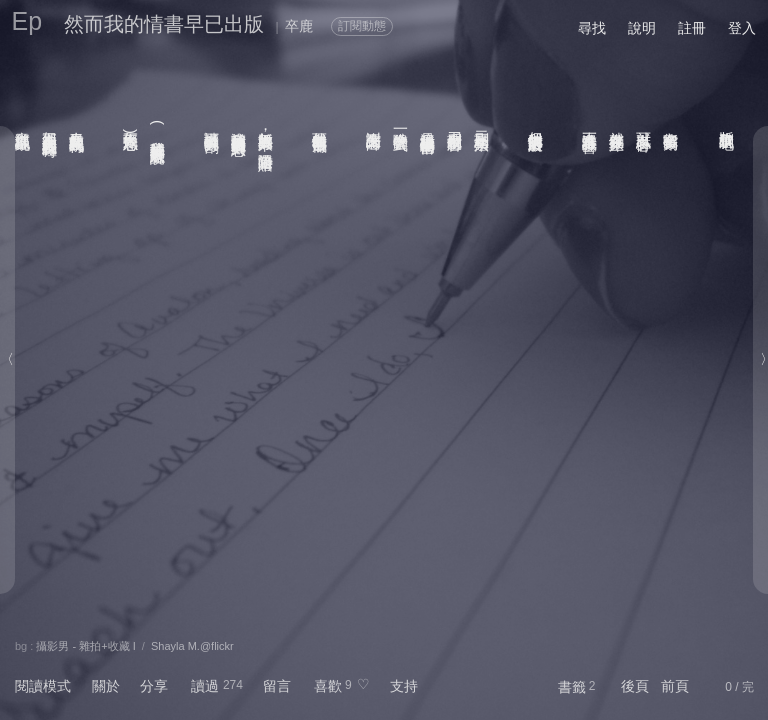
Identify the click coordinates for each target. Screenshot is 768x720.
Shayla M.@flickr (192, 646)
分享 (154, 686)
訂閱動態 (362, 26)
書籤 (572, 687)
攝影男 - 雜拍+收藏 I (85, 646)
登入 (742, 28)
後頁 (635, 686)
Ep (27, 21)
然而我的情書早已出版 (164, 24)
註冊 (692, 28)
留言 (277, 686)
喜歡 (328, 686)
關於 (106, 686)
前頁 (675, 686)
